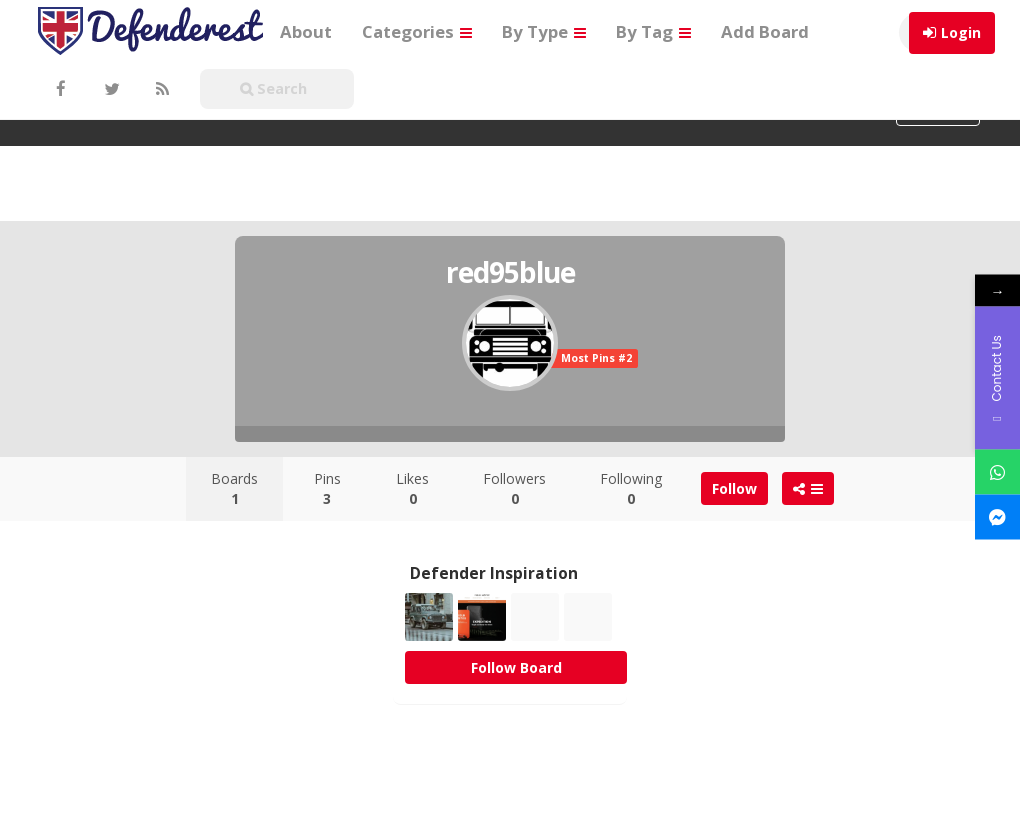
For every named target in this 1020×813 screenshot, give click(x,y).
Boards (234, 488)
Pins (327, 488)
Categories (417, 31)
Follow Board (516, 667)
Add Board (765, 31)
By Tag (653, 31)
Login (961, 32)
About (306, 31)
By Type (544, 31)
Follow (734, 488)
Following (631, 488)
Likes (412, 488)
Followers (514, 488)
